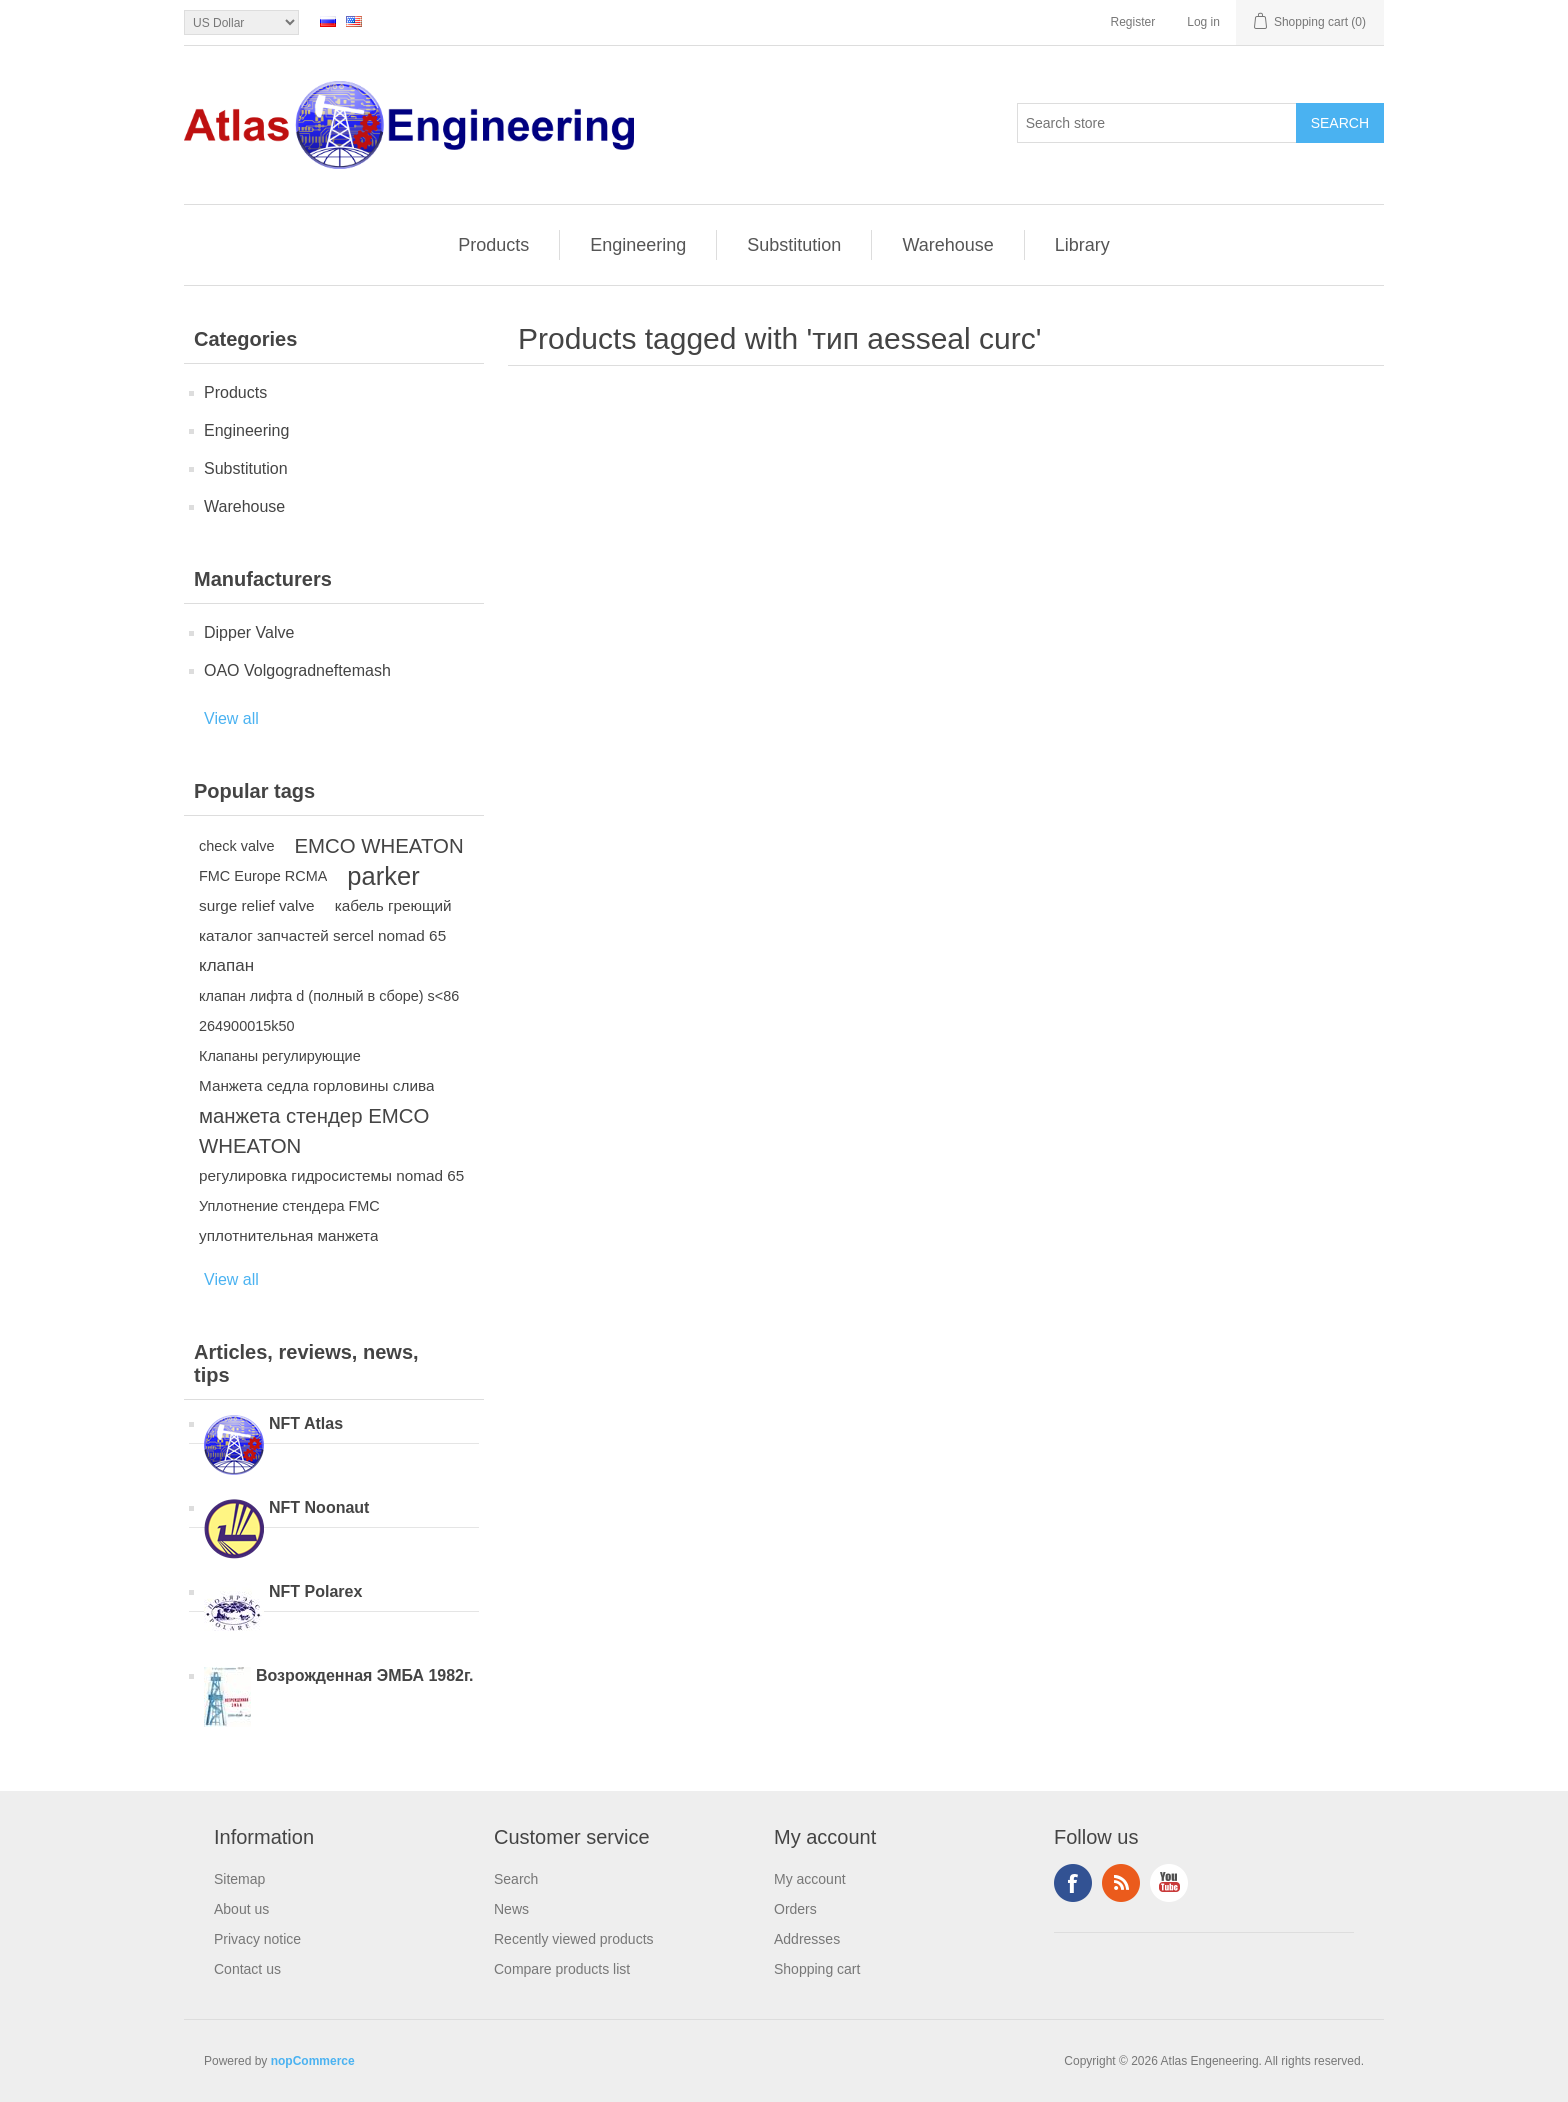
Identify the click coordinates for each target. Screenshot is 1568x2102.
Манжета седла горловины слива (316, 1085)
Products (493, 245)
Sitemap (239, 1879)
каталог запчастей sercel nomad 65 (322, 935)
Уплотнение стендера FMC (289, 1206)
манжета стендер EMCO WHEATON (314, 1131)
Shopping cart (817, 1969)
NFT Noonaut (319, 1507)
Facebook (1073, 1883)
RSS (1121, 1883)
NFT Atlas (306, 1423)
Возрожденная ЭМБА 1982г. (365, 1675)
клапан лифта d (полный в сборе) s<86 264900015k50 (329, 1011)
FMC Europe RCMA (263, 876)
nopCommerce (313, 2061)
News (511, 1909)
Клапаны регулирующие (280, 1056)
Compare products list (562, 1969)
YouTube (1169, 1883)
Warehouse (947, 245)
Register (1133, 22)
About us (241, 1909)
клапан (226, 965)
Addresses (807, 1939)
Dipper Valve (249, 632)
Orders (795, 1909)
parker (383, 876)
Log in (1203, 22)
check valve (236, 846)
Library (1082, 245)
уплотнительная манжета (288, 1235)
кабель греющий (393, 905)
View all (231, 718)
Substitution (794, 245)
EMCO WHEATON (378, 846)
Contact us (247, 1969)
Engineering (638, 245)
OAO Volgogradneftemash (297, 670)
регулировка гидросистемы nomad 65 (331, 1175)
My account (810, 1879)
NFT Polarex (315, 1591)
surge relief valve (257, 905)
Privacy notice (257, 1939)
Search (516, 1879)
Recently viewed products (574, 1939)
